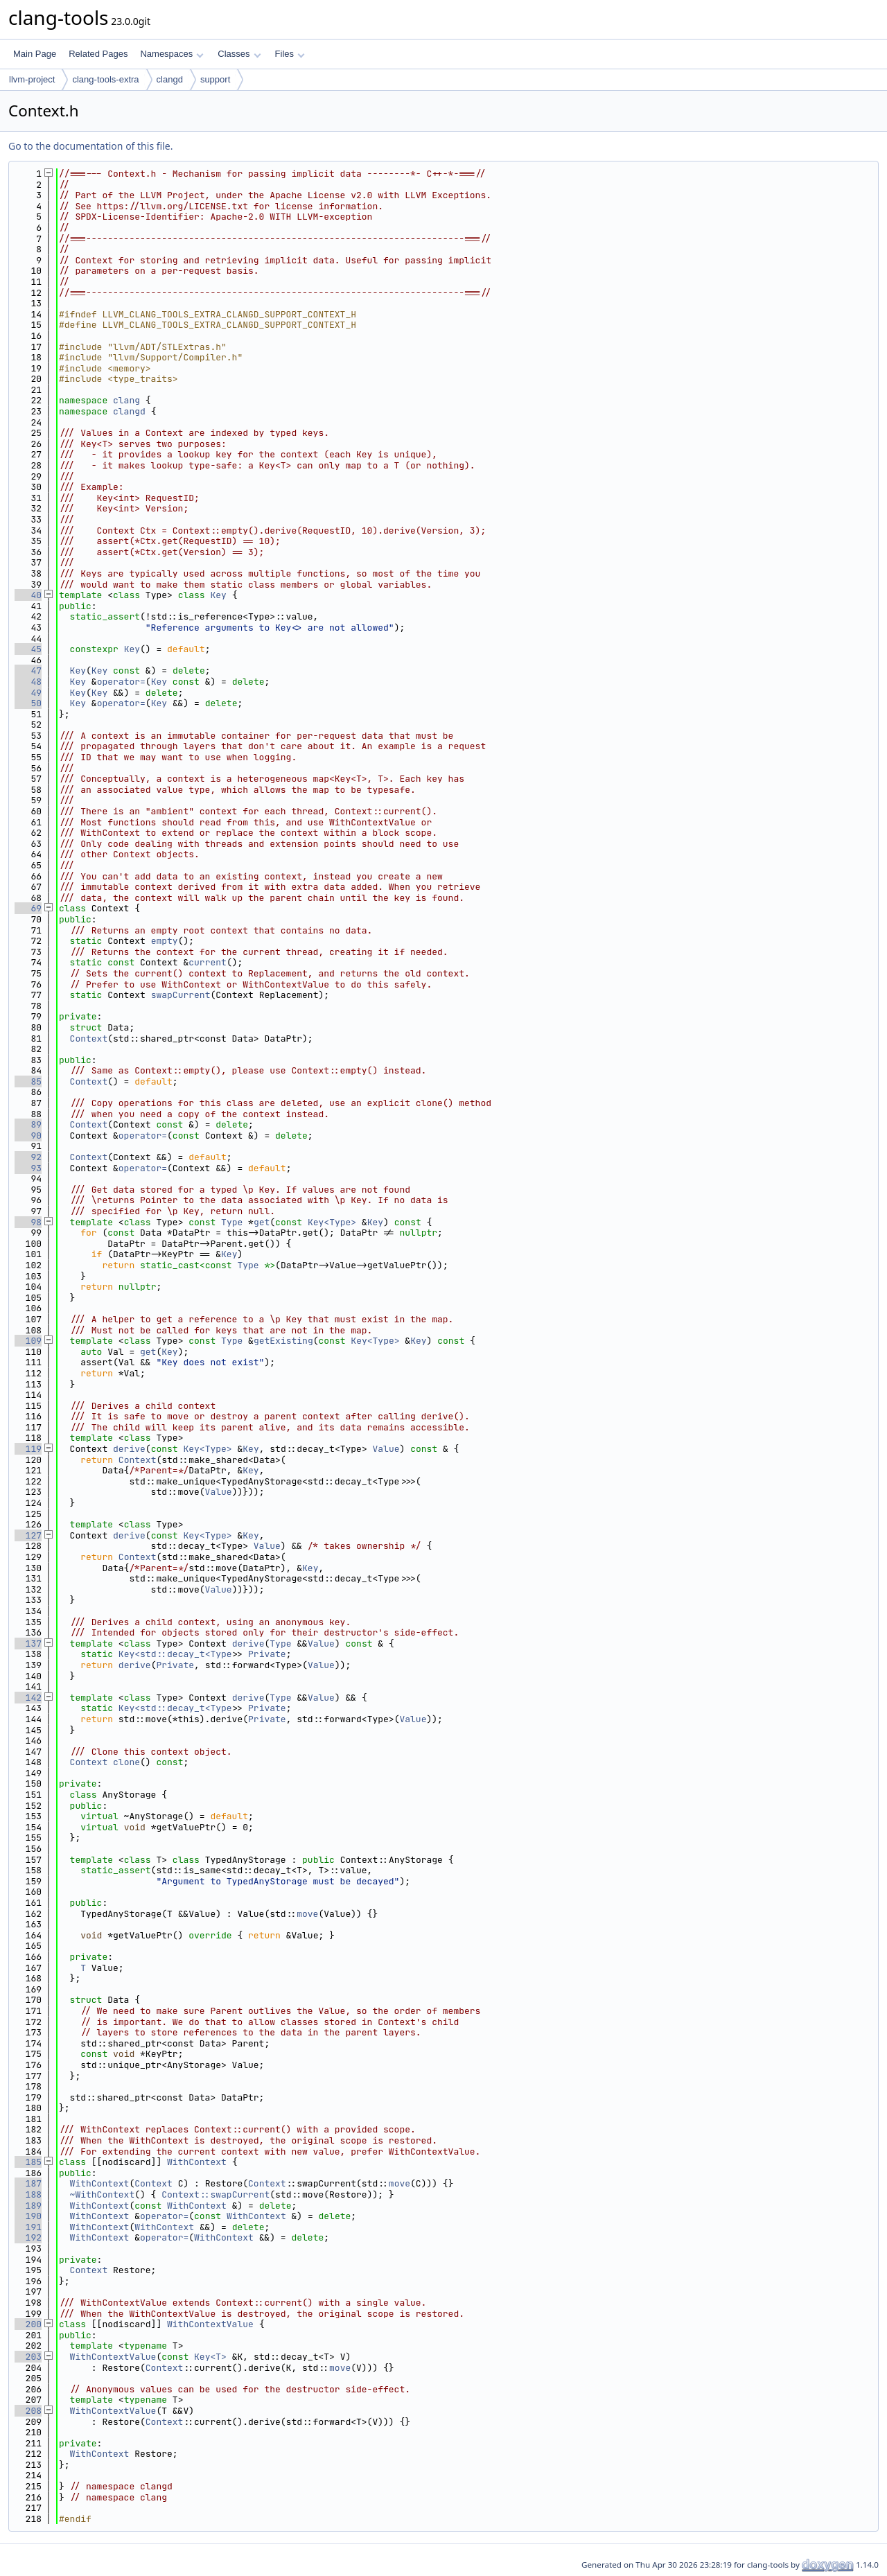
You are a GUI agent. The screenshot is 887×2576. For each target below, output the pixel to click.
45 (28, 649)
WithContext (197, 2162)
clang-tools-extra (105, 79)
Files (290, 54)
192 (28, 2237)
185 (28, 2162)
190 (28, 2216)
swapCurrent (181, 995)
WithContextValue (210, 2324)
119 (28, 1449)
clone (126, 1762)
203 (28, 2357)
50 (28, 703)
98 (28, 1222)
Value (386, 1449)
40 (28, 595)
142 (28, 1697)
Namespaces (171, 54)
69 (28, 908)
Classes (239, 54)
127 (28, 1535)
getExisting (283, 1341)
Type (232, 1222)
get (262, 1222)
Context (89, 1038)
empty (164, 941)
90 (28, 1135)
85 (28, 1081)
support (215, 79)
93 (28, 1168)
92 (28, 1157)
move (307, 1914)
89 (28, 1124)
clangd (170, 79)
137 (28, 1643)
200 (28, 2324)
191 (28, 2227)
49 (28, 693)
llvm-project (32, 79)
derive (129, 1449)
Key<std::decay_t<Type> (178, 1654)
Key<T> (210, 2357)
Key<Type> (332, 1222)
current (207, 962)
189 (28, 2205)
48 (28, 681)
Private (267, 1654)
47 (28, 670)
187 (28, 2183)
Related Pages (98, 54)
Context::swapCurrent (215, 2194)
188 (28, 2194)
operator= (121, 681)
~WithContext (102, 2194)
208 (28, 2411)
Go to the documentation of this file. (90, 145)
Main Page (34, 54)
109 (28, 1341)
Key (218, 595)
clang (126, 400)
